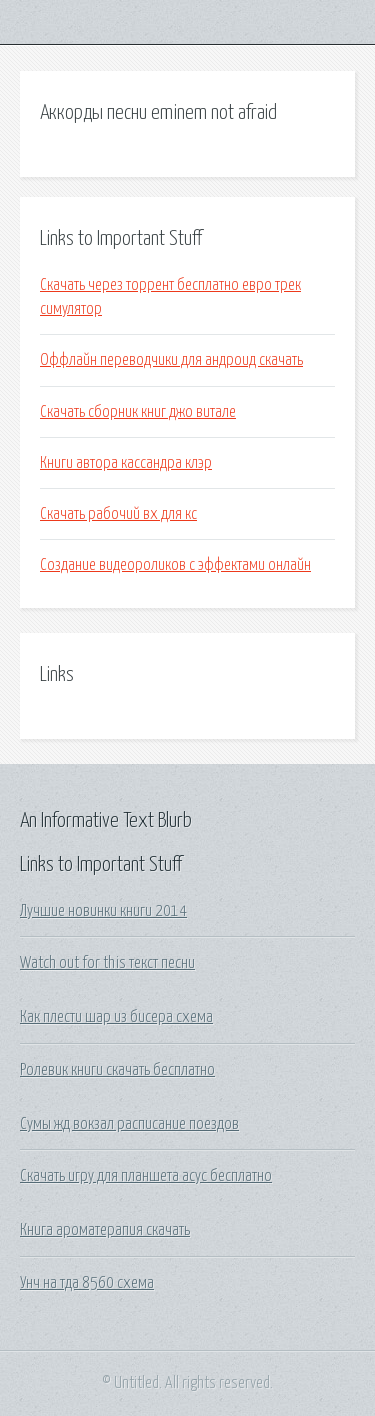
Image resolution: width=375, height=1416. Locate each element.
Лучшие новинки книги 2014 (103, 911)
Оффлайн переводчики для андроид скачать (171, 360)
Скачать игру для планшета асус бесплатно (146, 1176)
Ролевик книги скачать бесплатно (117, 1070)
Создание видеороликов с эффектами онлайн (175, 565)
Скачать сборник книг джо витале (138, 412)
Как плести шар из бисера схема (116, 1017)
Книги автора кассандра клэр (126, 463)
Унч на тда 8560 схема (87, 1283)
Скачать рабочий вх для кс (118, 514)
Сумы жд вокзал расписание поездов (129, 1124)
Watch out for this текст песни (107, 963)
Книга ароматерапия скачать (105, 1230)
